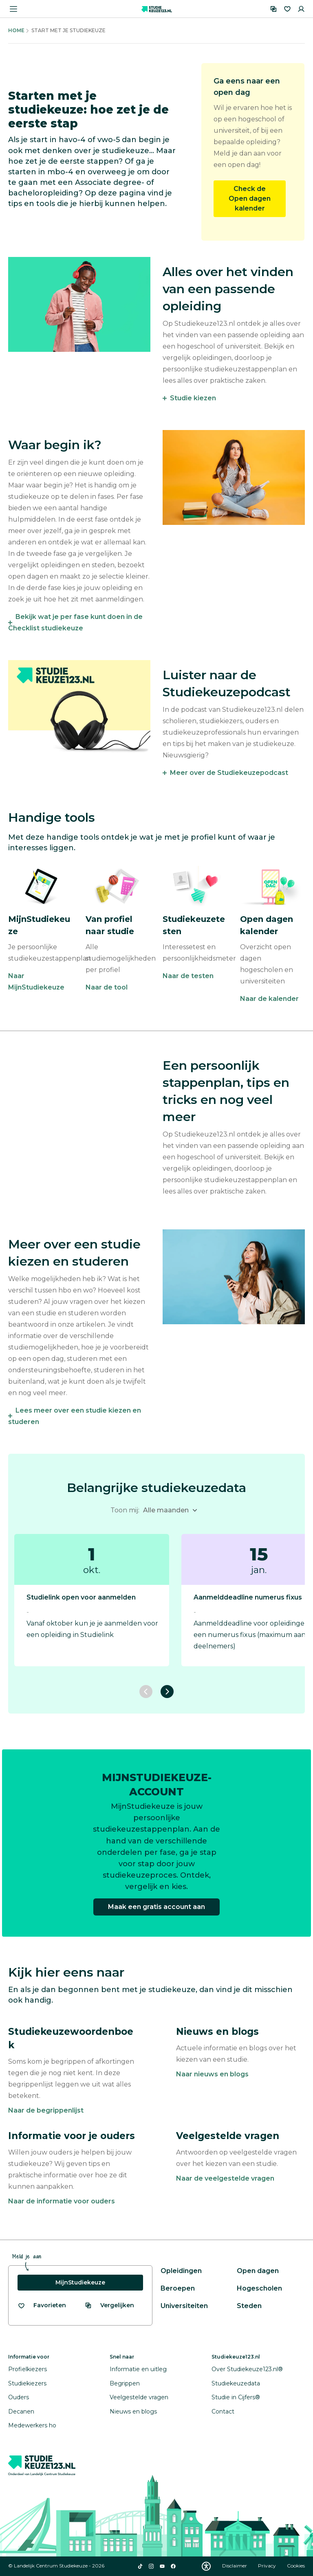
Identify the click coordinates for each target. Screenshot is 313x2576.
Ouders (18, 2397)
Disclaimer (235, 2566)
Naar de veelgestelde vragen (225, 2178)
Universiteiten (184, 2306)
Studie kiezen (193, 398)
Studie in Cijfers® (236, 2397)
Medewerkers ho (32, 2425)
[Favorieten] (287, 9)
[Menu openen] (13, 9)
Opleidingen (181, 2271)
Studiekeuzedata (236, 2383)
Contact (223, 2411)
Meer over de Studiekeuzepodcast (229, 773)
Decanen (21, 2411)
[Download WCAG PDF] (206, 2566)
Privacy (267, 2566)
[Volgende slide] (167, 1692)
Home (16, 30)
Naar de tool (107, 987)
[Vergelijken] (273, 9)
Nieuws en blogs (133, 2411)
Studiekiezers (27, 2383)
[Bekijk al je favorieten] (42, 2305)
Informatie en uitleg (138, 2369)
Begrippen (125, 2383)
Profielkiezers (27, 2369)
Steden (249, 2306)
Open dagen (258, 2271)
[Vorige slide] (146, 1692)
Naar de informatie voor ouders (61, 2201)
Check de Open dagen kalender (250, 198)
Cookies (296, 2566)
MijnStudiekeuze (80, 2282)
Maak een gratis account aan (156, 1907)
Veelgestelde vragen (139, 2397)
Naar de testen (188, 976)
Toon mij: (124, 1510)
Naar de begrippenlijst (46, 2110)
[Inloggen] (301, 9)
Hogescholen (259, 2288)
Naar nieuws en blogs (212, 2074)
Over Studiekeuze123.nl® (247, 2369)
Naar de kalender (269, 999)
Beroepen (178, 2288)
